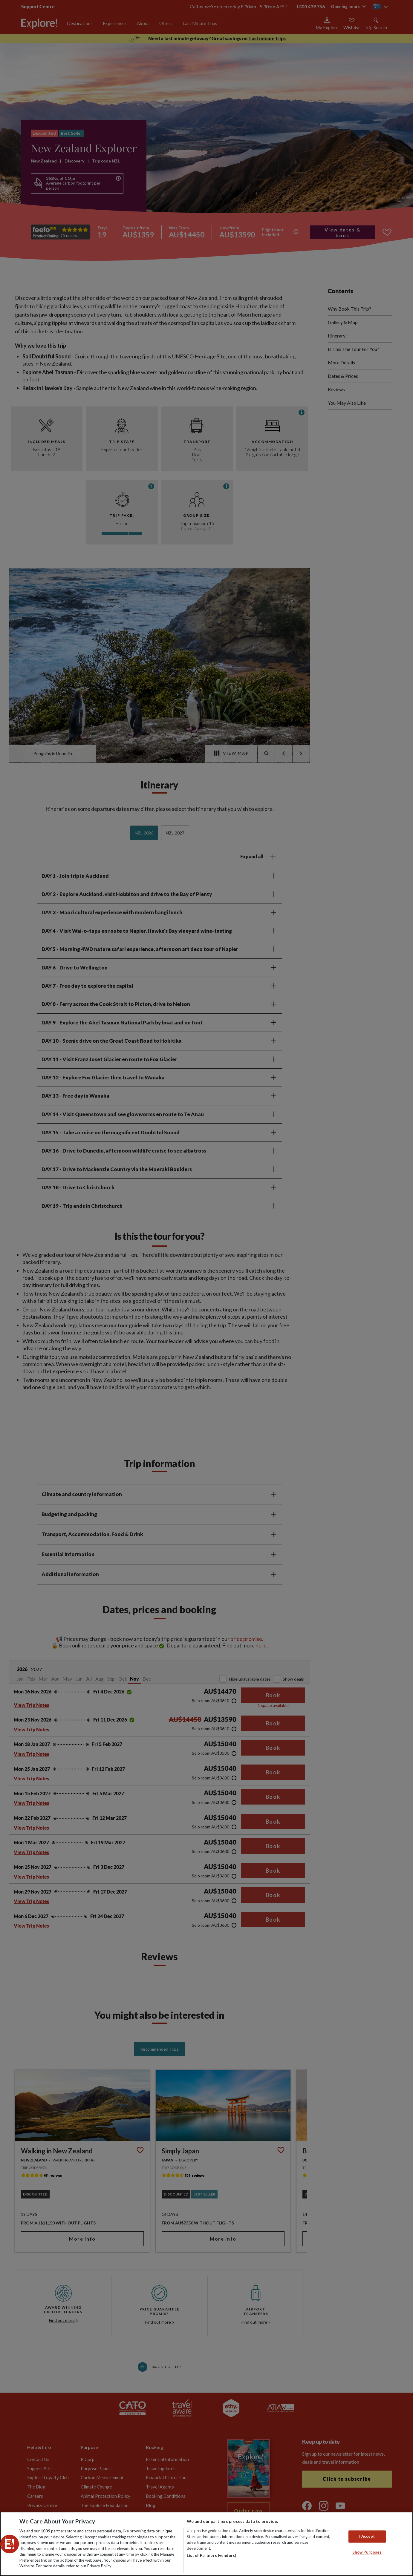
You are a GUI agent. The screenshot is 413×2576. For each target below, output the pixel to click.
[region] (206, 2544)
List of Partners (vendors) (211, 2555)
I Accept (367, 2536)
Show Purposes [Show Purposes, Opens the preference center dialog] (367, 2552)
